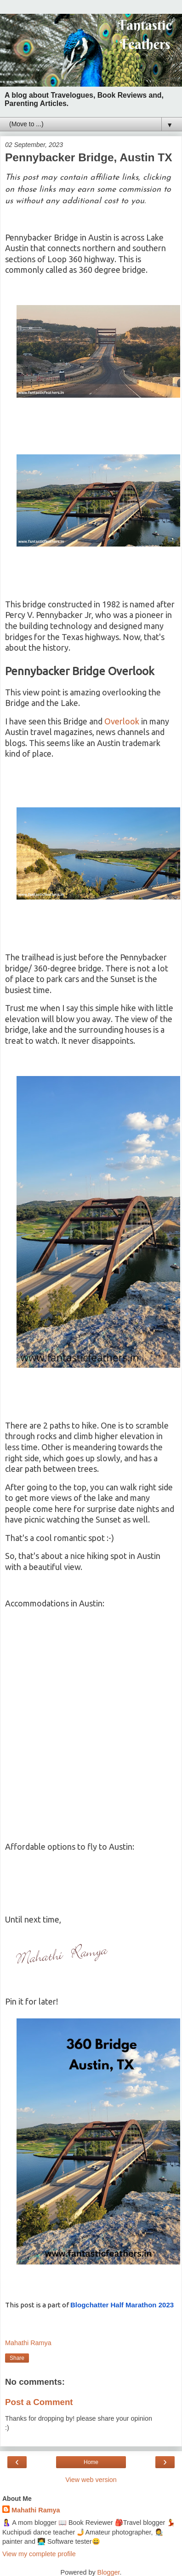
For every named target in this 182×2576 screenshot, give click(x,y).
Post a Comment (39, 2402)
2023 (122, 2305)
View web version (91, 2479)
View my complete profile (39, 2554)
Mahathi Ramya (35, 2510)
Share (17, 2358)
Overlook (121, 721)
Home (91, 2462)
